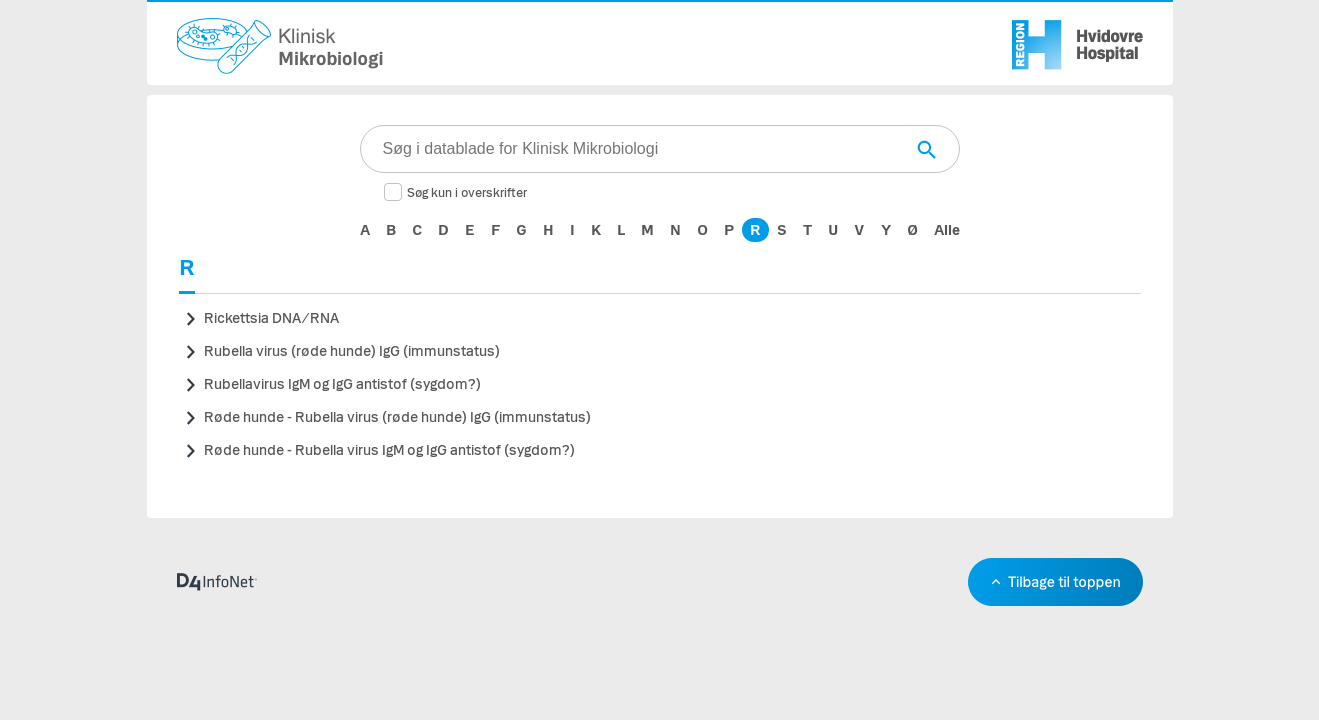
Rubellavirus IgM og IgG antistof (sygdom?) (342, 384)
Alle (947, 230)
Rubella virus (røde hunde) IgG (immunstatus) (352, 351)
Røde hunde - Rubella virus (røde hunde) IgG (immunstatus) (397, 417)
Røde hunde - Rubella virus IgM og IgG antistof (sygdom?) (389, 450)
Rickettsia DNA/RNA (271, 318)
